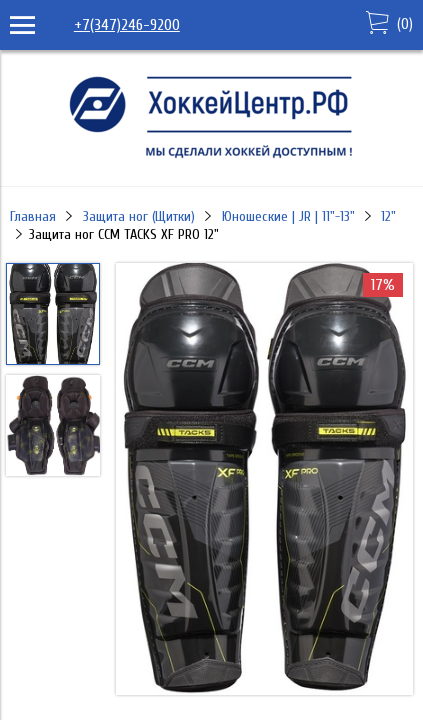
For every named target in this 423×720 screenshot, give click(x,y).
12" (388, 216)
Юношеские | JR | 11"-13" (288, 216)
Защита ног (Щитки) (139, 216)
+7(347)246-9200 (127, 25)
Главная (33, 216)
